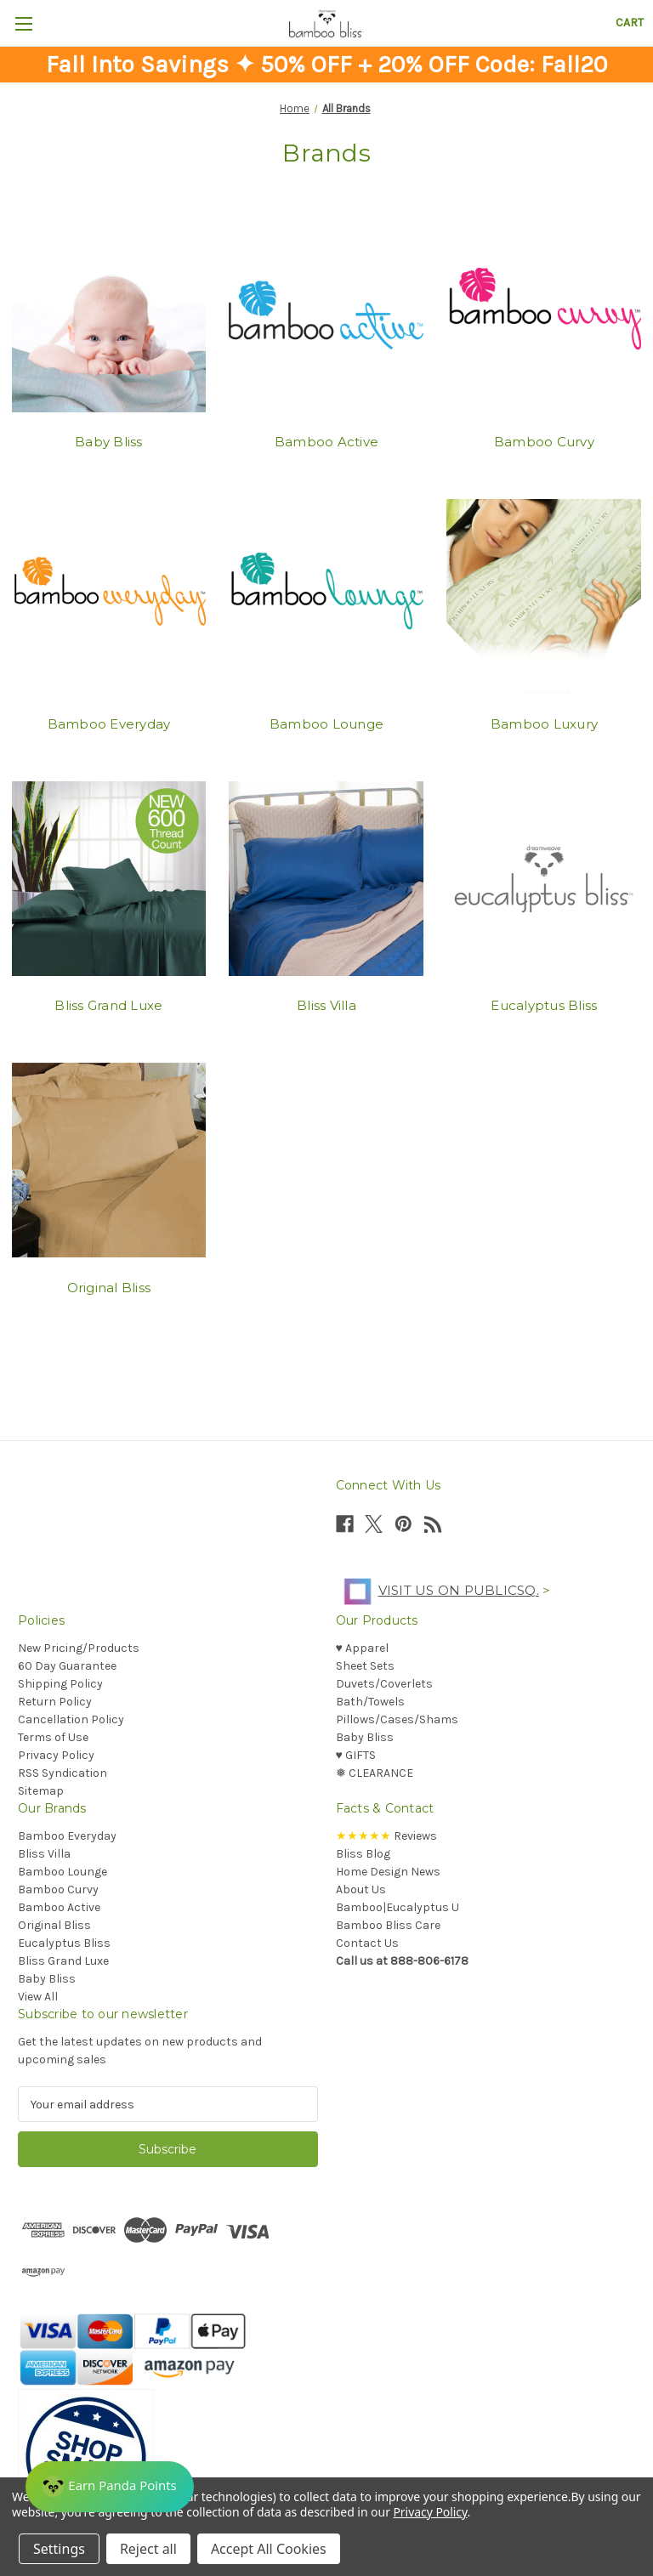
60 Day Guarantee (67, 1666)
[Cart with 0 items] (629, 22)
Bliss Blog (363, 1854)
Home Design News (388, 1871)
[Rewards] (110, 2486)
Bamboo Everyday (109, 724)
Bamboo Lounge (326, 724)
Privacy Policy (56, 1755)
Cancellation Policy (71, 1719)
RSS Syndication (62, 1773)
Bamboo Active (326, 442)
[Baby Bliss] (109, 315)
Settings (59, 2548)
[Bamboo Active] (326, 315)
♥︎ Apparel (362, 1648)
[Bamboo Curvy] (543, 315)
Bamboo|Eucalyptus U (397, 1907)
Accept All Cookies (268, 2548)
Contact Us (367, 1943)
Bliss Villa (326, 1005)
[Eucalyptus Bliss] (543, 878)
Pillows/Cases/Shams (397, 1719)
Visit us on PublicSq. (437, 1590)
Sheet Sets (365, 1666)
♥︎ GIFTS (356, 1755)
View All (38, 1996)
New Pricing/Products (78, 1648)
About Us (361, 1889)
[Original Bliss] (109, 1160)
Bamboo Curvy (544, 442)
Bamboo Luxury (544, 724)
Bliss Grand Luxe (108, 1005)
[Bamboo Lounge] (326, 597)
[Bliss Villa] (326, 878)
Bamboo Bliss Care (388, 1925)
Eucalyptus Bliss (544, 1005)
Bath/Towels (370, 1701)
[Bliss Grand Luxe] (109, 878)
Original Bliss (109, 1287)
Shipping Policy (60, 1684)
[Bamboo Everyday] (109, 597)
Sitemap (41, 1791)
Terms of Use (53, 1737)
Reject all (148, 2548)
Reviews (386, 1836)
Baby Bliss (109, 442)
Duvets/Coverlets (384, 1684)
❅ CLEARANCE (374, 1773)
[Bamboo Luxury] (543, 597)
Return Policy (55, 1701)
